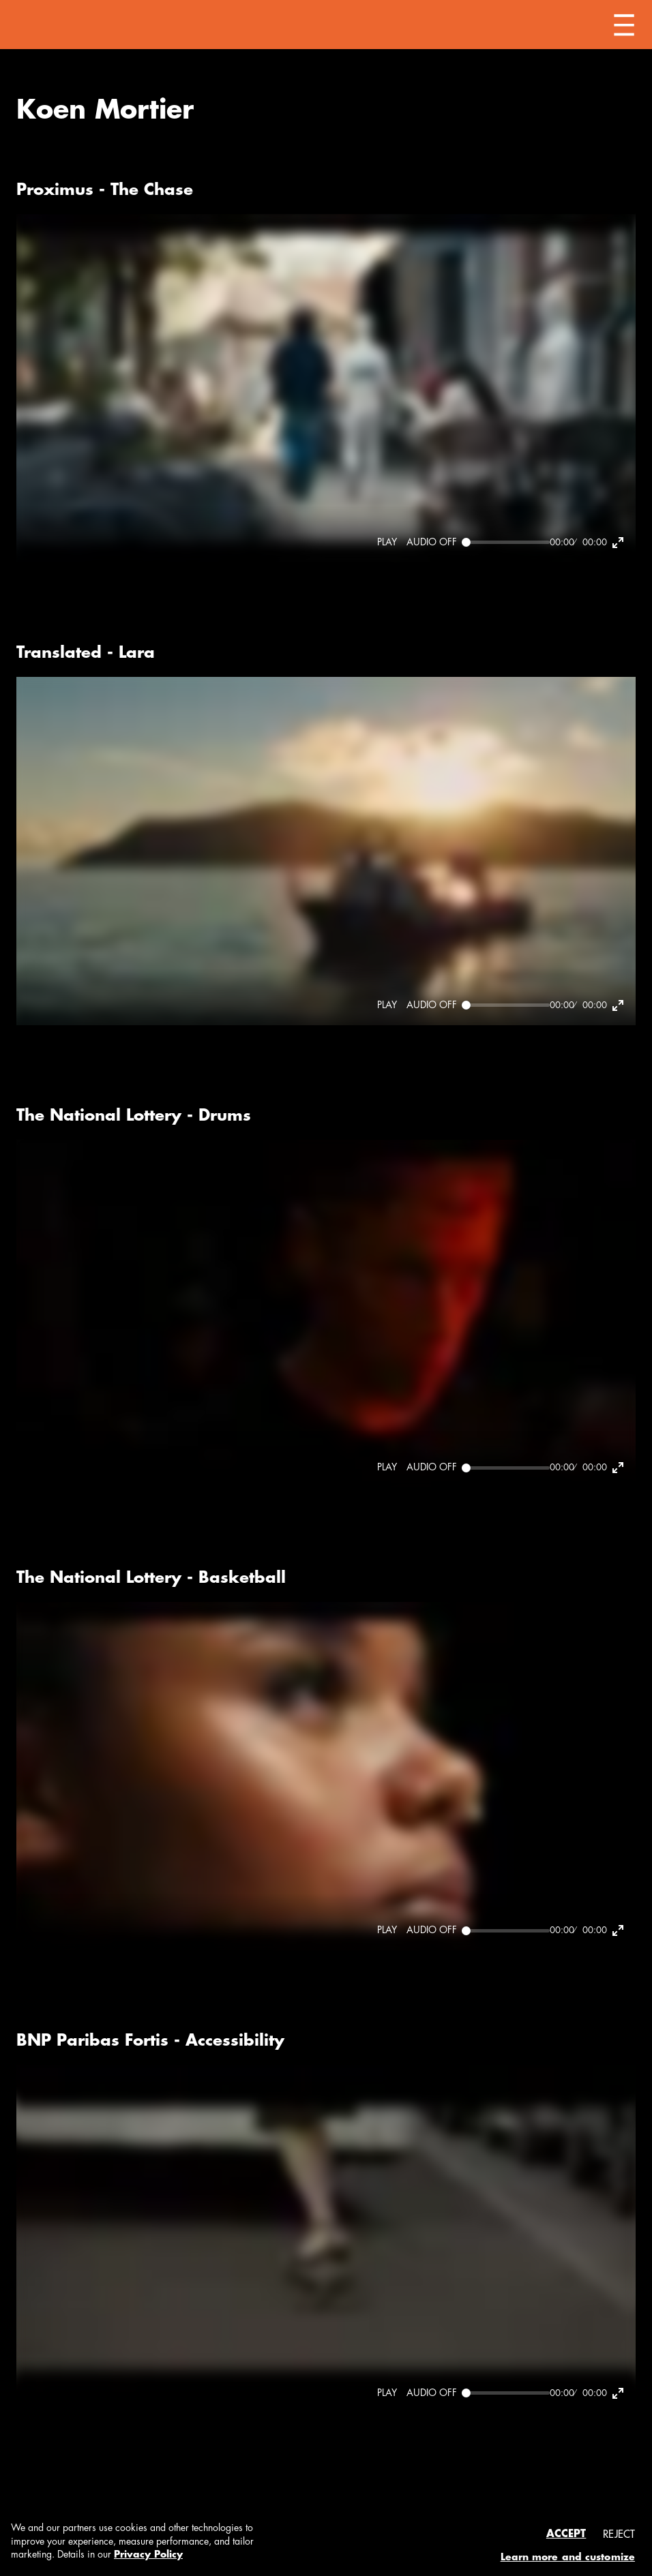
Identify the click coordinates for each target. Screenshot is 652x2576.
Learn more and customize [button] (568, 2557)
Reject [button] (619, 2535)
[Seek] (506, 542)
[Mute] (432, 543)
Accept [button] (566, 2534)
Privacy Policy (148, 2554)
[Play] (387, 543)
